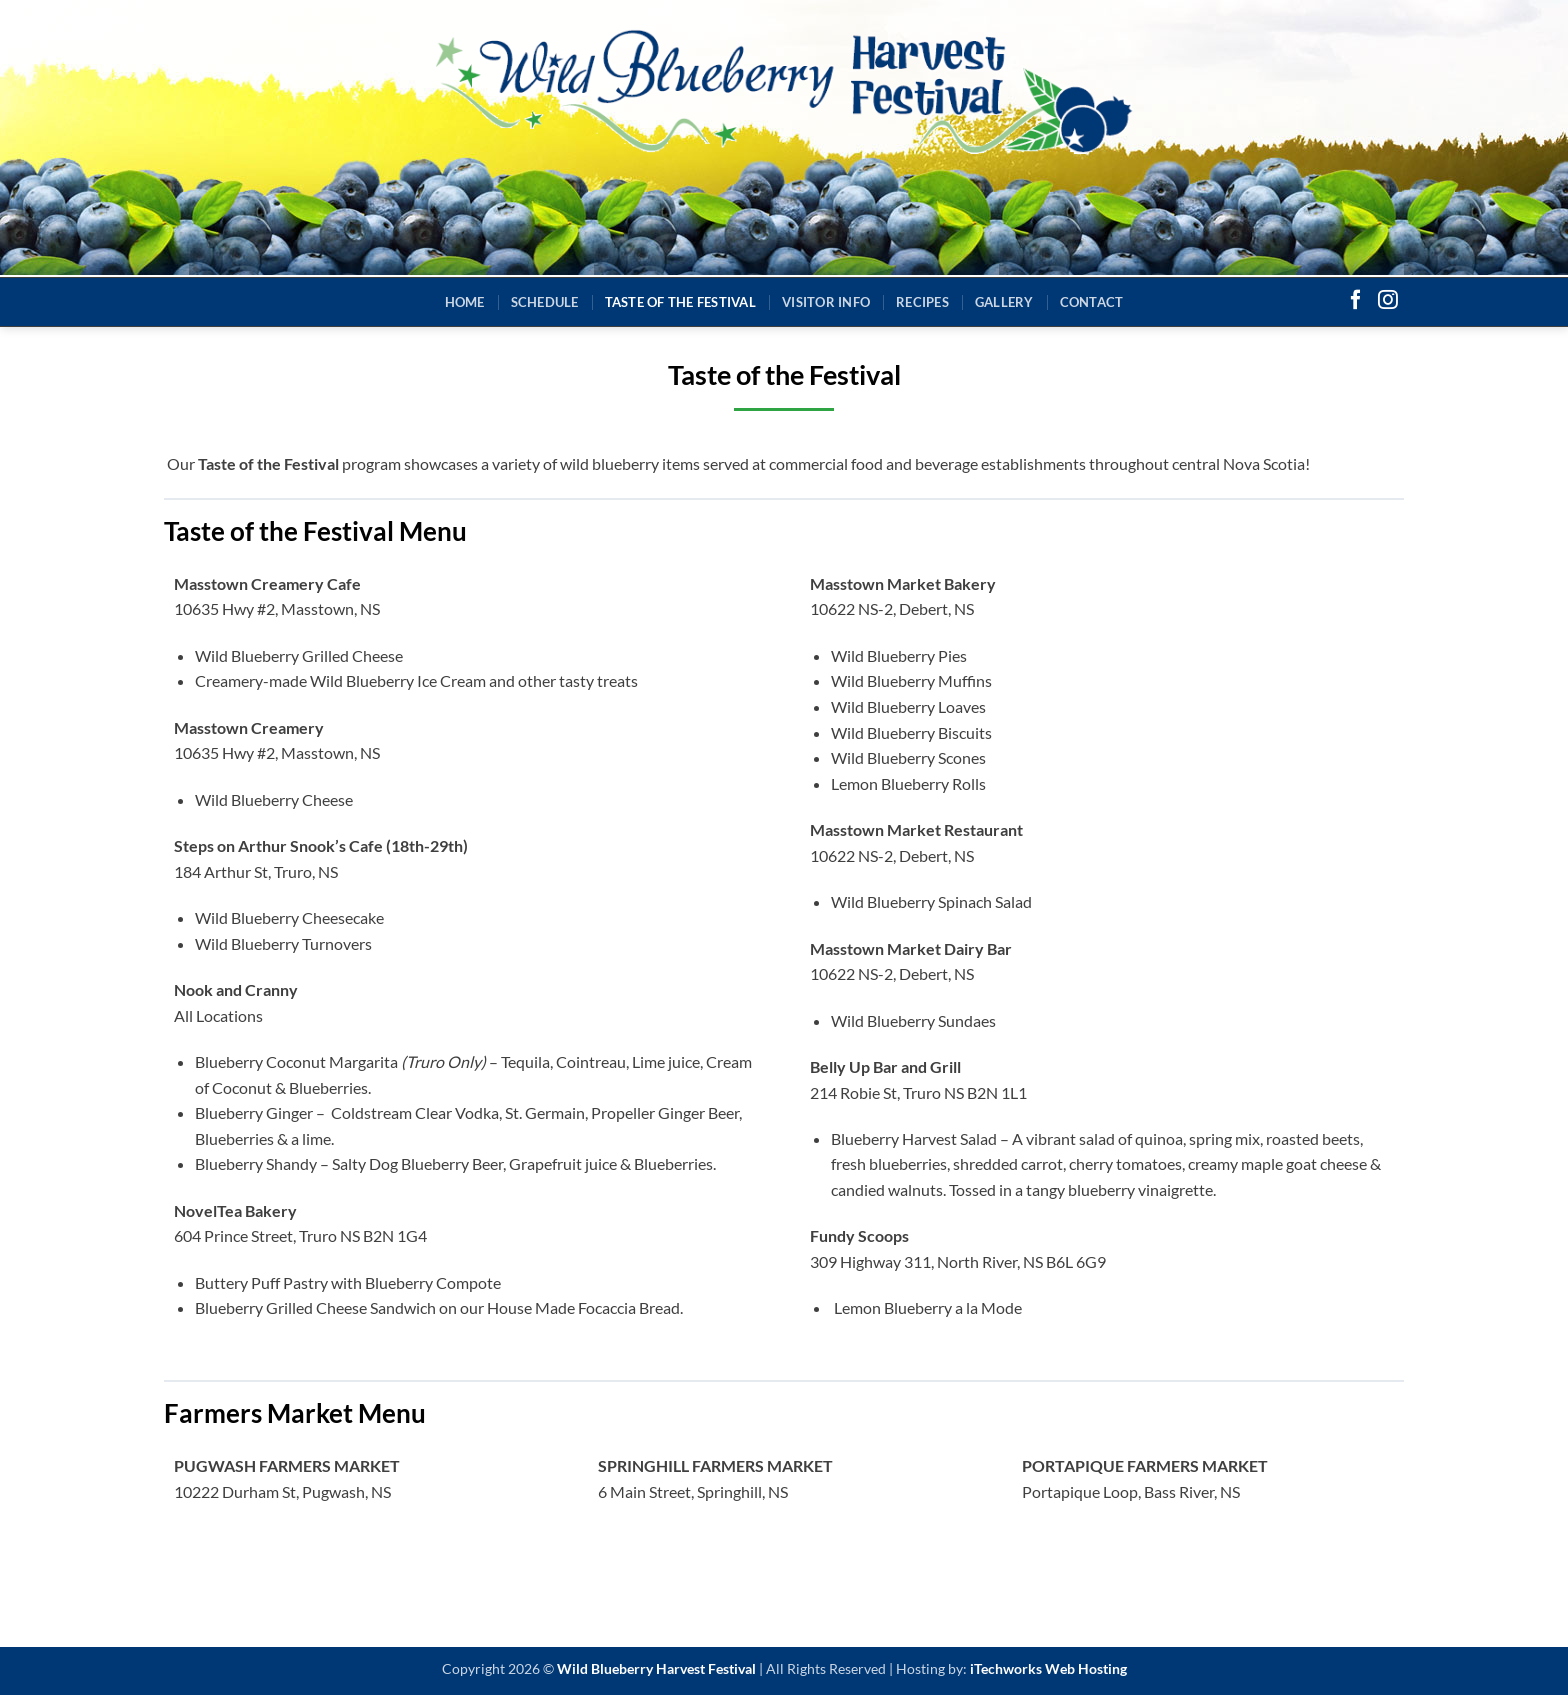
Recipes (922, 302)
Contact (1092, 302)
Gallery (1004, 302)
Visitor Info (826, 302)
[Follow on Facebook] (1356, 301)
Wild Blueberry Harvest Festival (656, 1668)
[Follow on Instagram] (1388, 301)
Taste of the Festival (680, 302)
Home (465, 302)
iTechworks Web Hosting (1048, 1668)
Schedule (545, 302)
